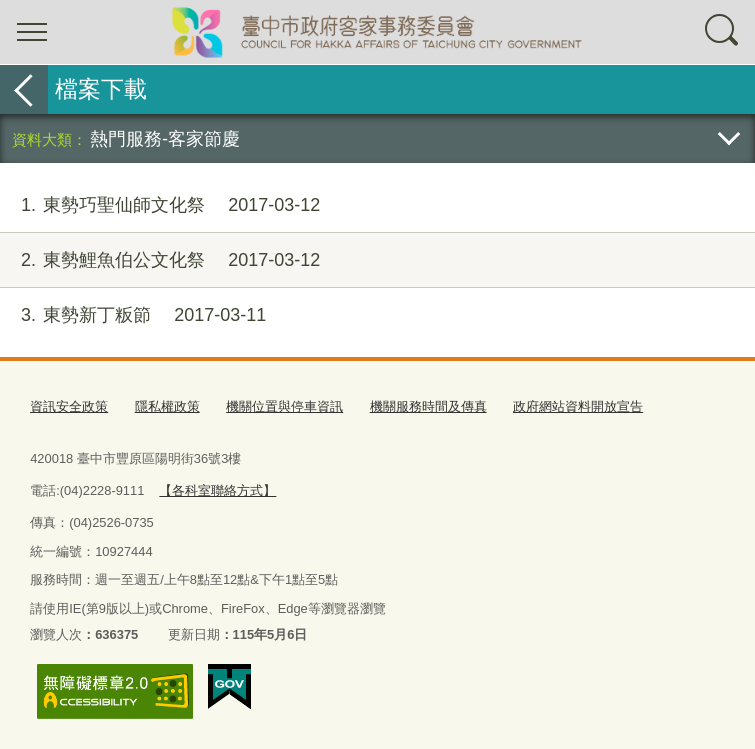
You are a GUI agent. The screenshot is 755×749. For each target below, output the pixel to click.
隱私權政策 (167, 406)
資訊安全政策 (69, 406)
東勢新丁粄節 (133, 315)
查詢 (723, 32)
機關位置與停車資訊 (284, 406)
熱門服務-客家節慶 (165, 138)
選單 (32, 32)
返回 (24, 89)
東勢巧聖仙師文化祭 (160, 205)
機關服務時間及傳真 (428, 406)
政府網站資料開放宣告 (578, 406)
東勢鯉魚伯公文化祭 (160, 260)
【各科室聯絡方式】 (217, 490)
